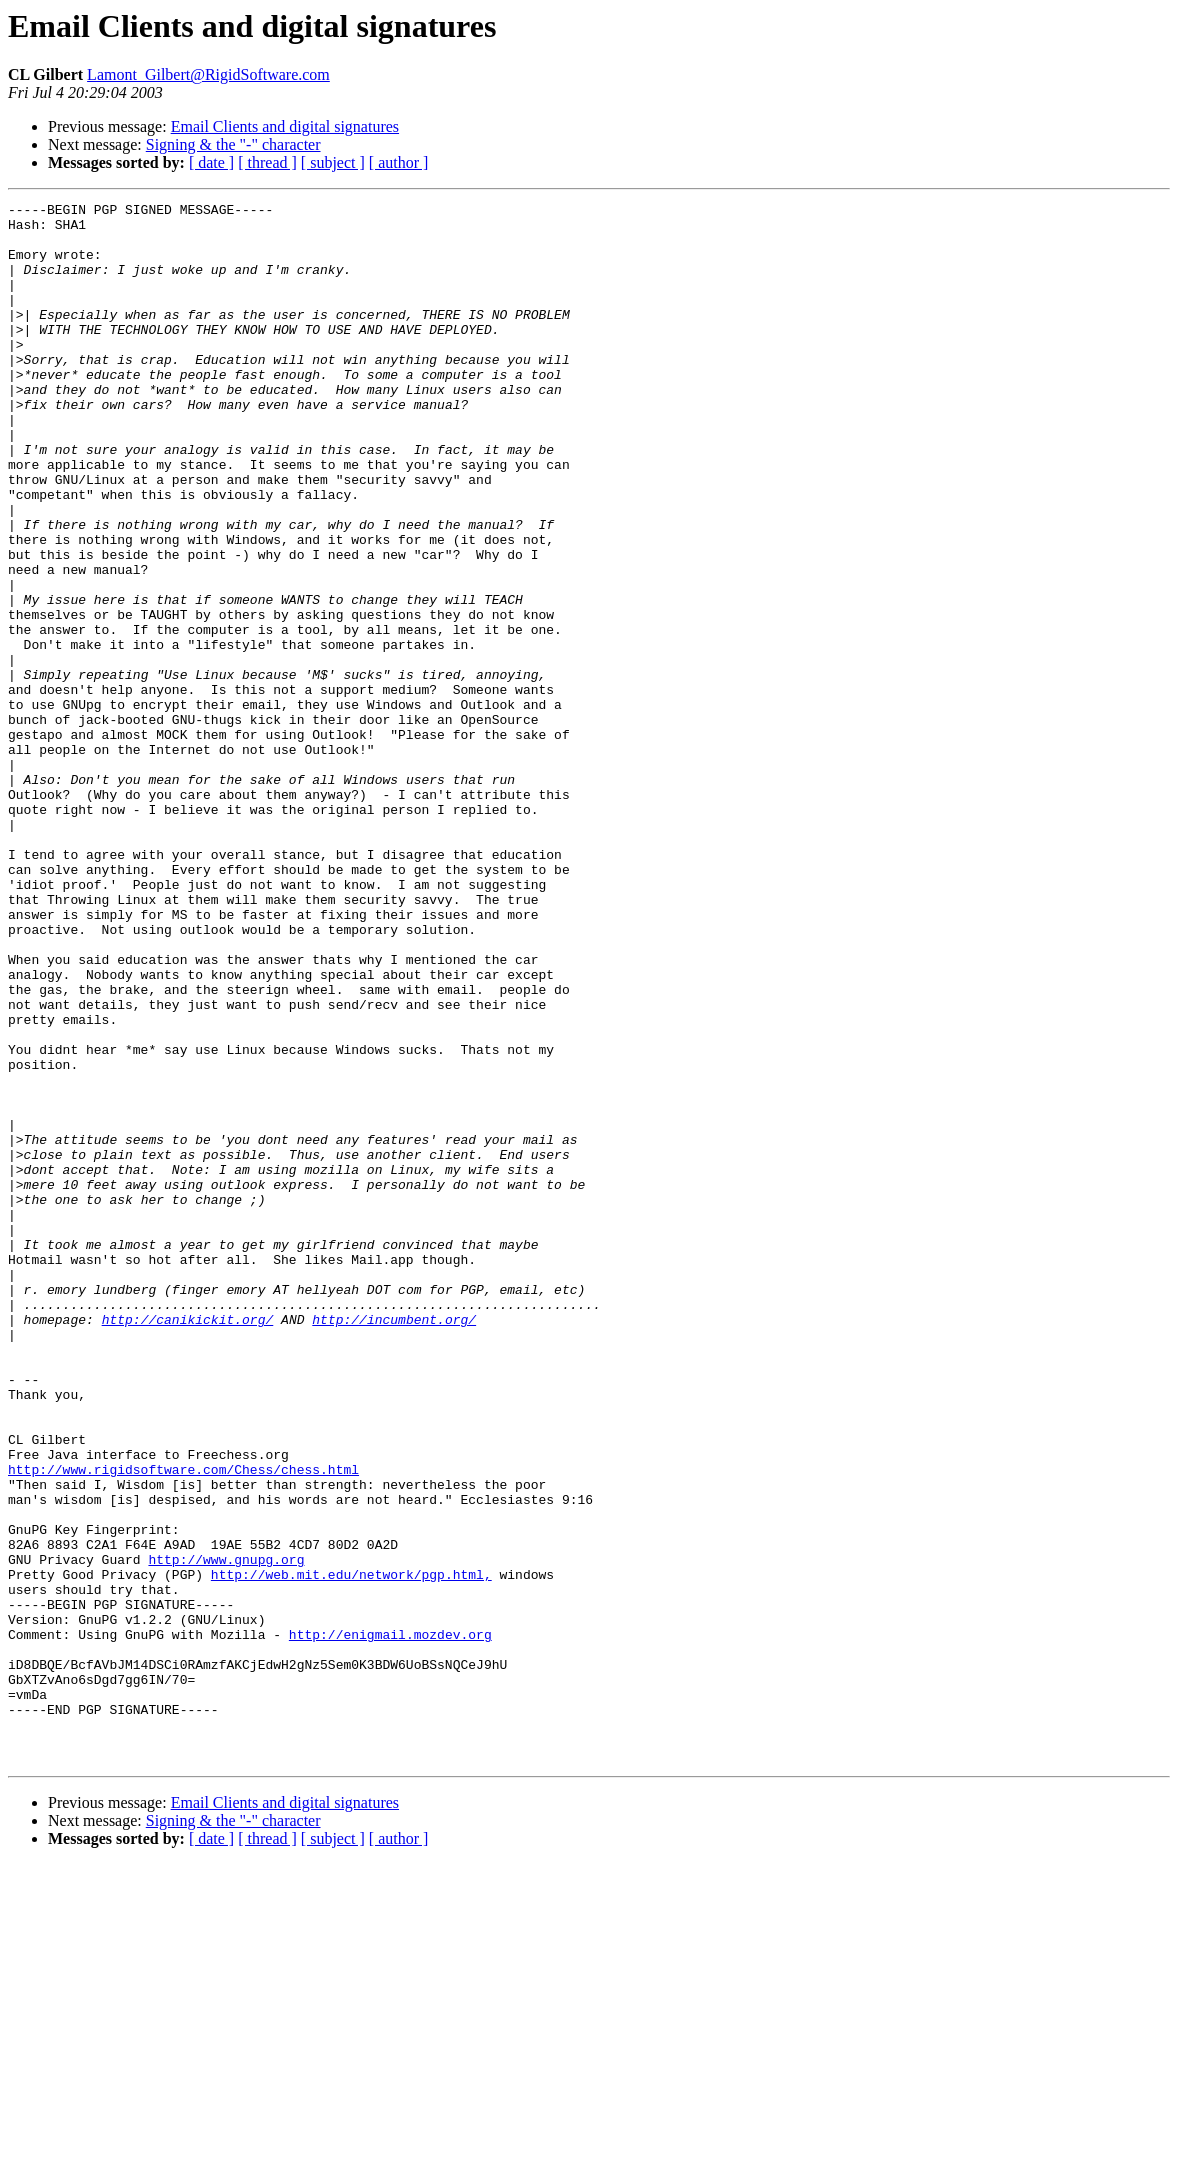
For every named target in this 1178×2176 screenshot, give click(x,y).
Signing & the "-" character (233, 144)
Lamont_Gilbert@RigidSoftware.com (208, 74)
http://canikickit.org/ (188, 1544)
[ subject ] (333, 162)
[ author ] (399, 162)
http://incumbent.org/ (394, 1544)
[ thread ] (267, 162)
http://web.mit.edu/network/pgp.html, (351, 1850)
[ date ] (211, 162)
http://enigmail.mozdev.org (390, 1922)
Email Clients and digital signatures (285, 126)
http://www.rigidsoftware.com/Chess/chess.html (183, 1724)
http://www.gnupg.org (226, 1832)
